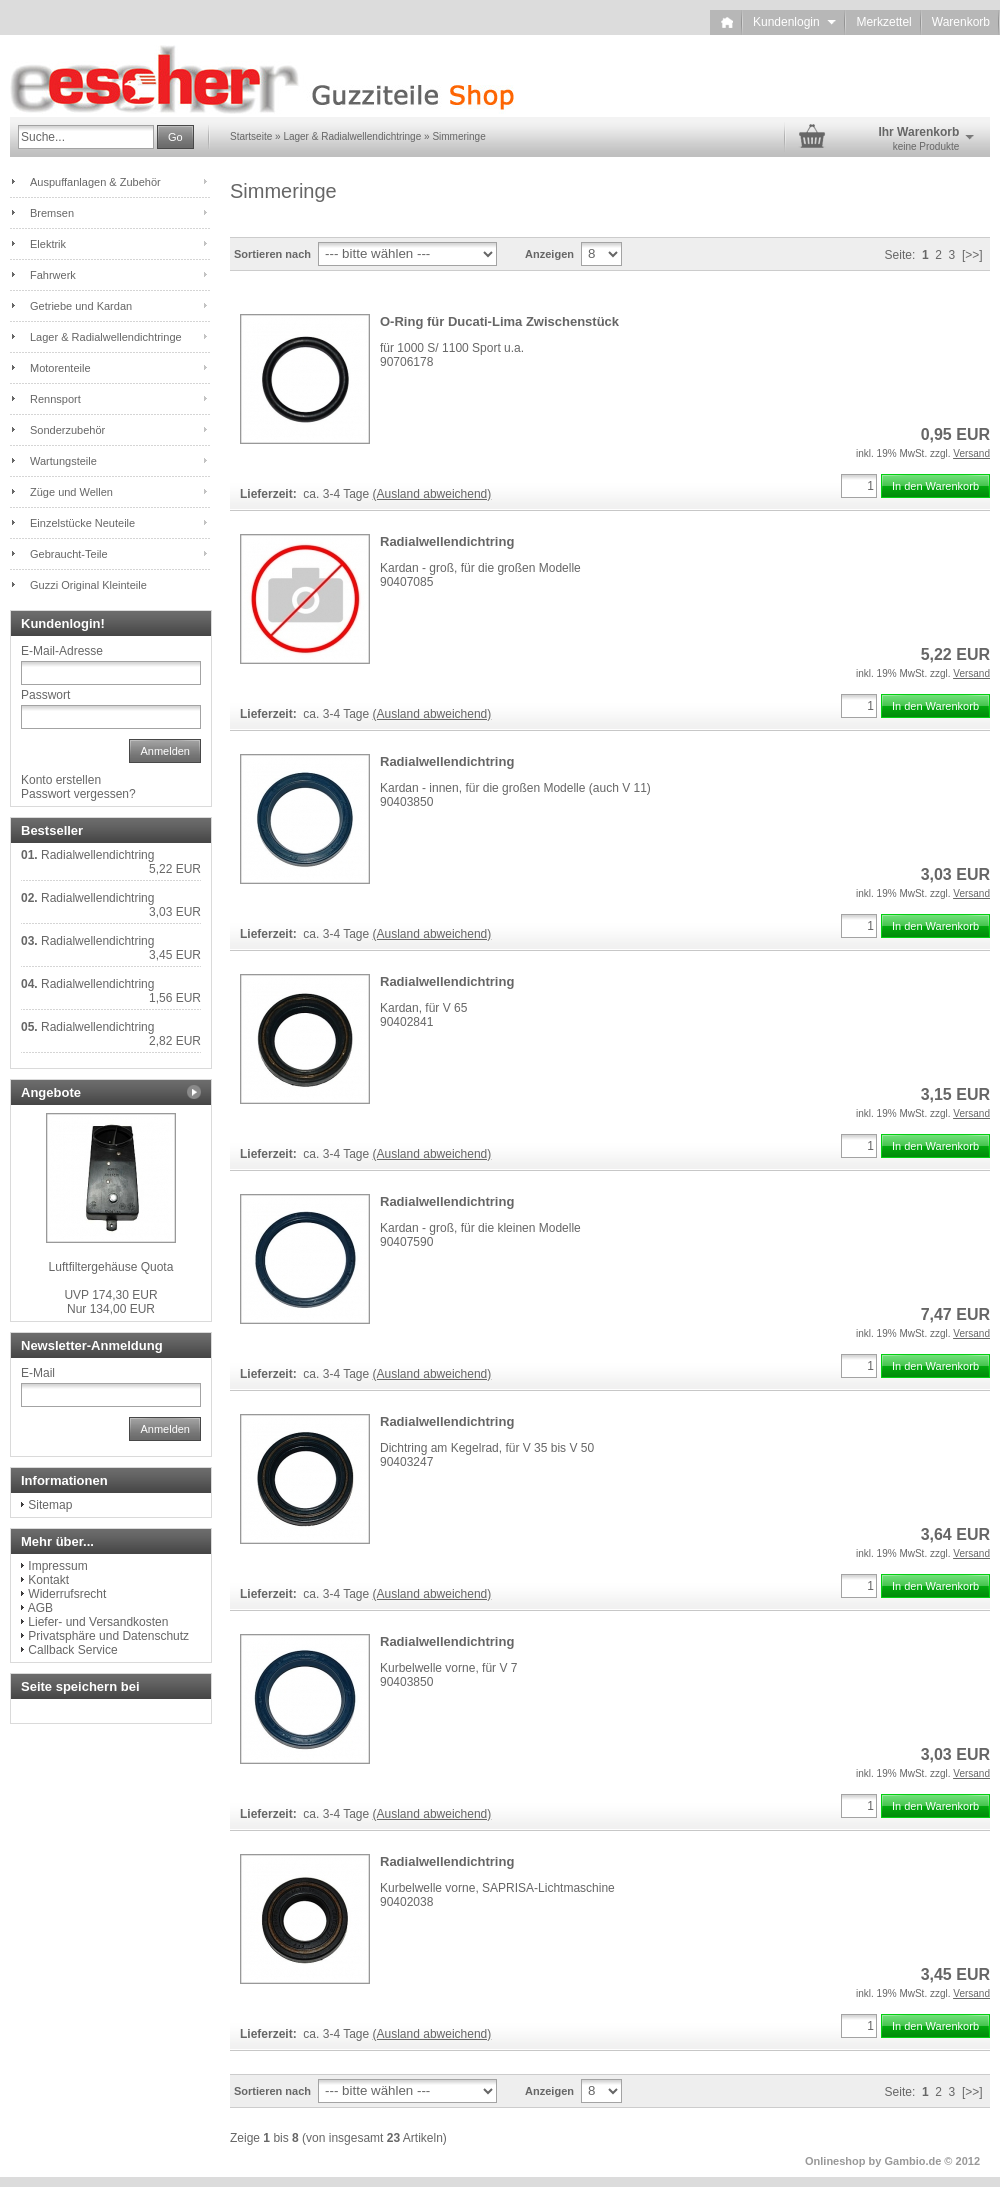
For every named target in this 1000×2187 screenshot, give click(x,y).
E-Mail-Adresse (62, 651)
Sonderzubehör (67, 430)
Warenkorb (961, 22)
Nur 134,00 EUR (110, 1302)
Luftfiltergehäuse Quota (111, 1267)
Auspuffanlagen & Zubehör (95, 182)
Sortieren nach (272, 254)
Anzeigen (549, 254)
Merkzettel (883, 22)
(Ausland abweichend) (432, 494)
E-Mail (38, 1373)
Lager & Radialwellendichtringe (106, 337)
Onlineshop (835, 2161)
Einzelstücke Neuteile (82, 523)
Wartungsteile (63, 461)
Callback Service (72, 1650)
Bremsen (52, 213)
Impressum (57, 1566)
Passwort (45, 695)
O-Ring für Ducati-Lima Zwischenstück (499, 321)
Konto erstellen (61, 780)
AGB (40, 1608)
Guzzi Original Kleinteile (88, 585)
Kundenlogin (794, 22)
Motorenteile (60, 368)
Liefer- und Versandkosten (98, 1622)
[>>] (972, 255)
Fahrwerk (53, 275)
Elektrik (48, 244)
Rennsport (55, 399)
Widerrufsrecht (67, 1594)
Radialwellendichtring (447, 541)
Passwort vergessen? (78, 794)
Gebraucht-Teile (69, 554)
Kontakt (48, 1580)
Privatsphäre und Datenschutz (108, 1636)
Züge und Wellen (71, 492)
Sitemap (50, 1505)
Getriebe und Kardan (81, 306)
